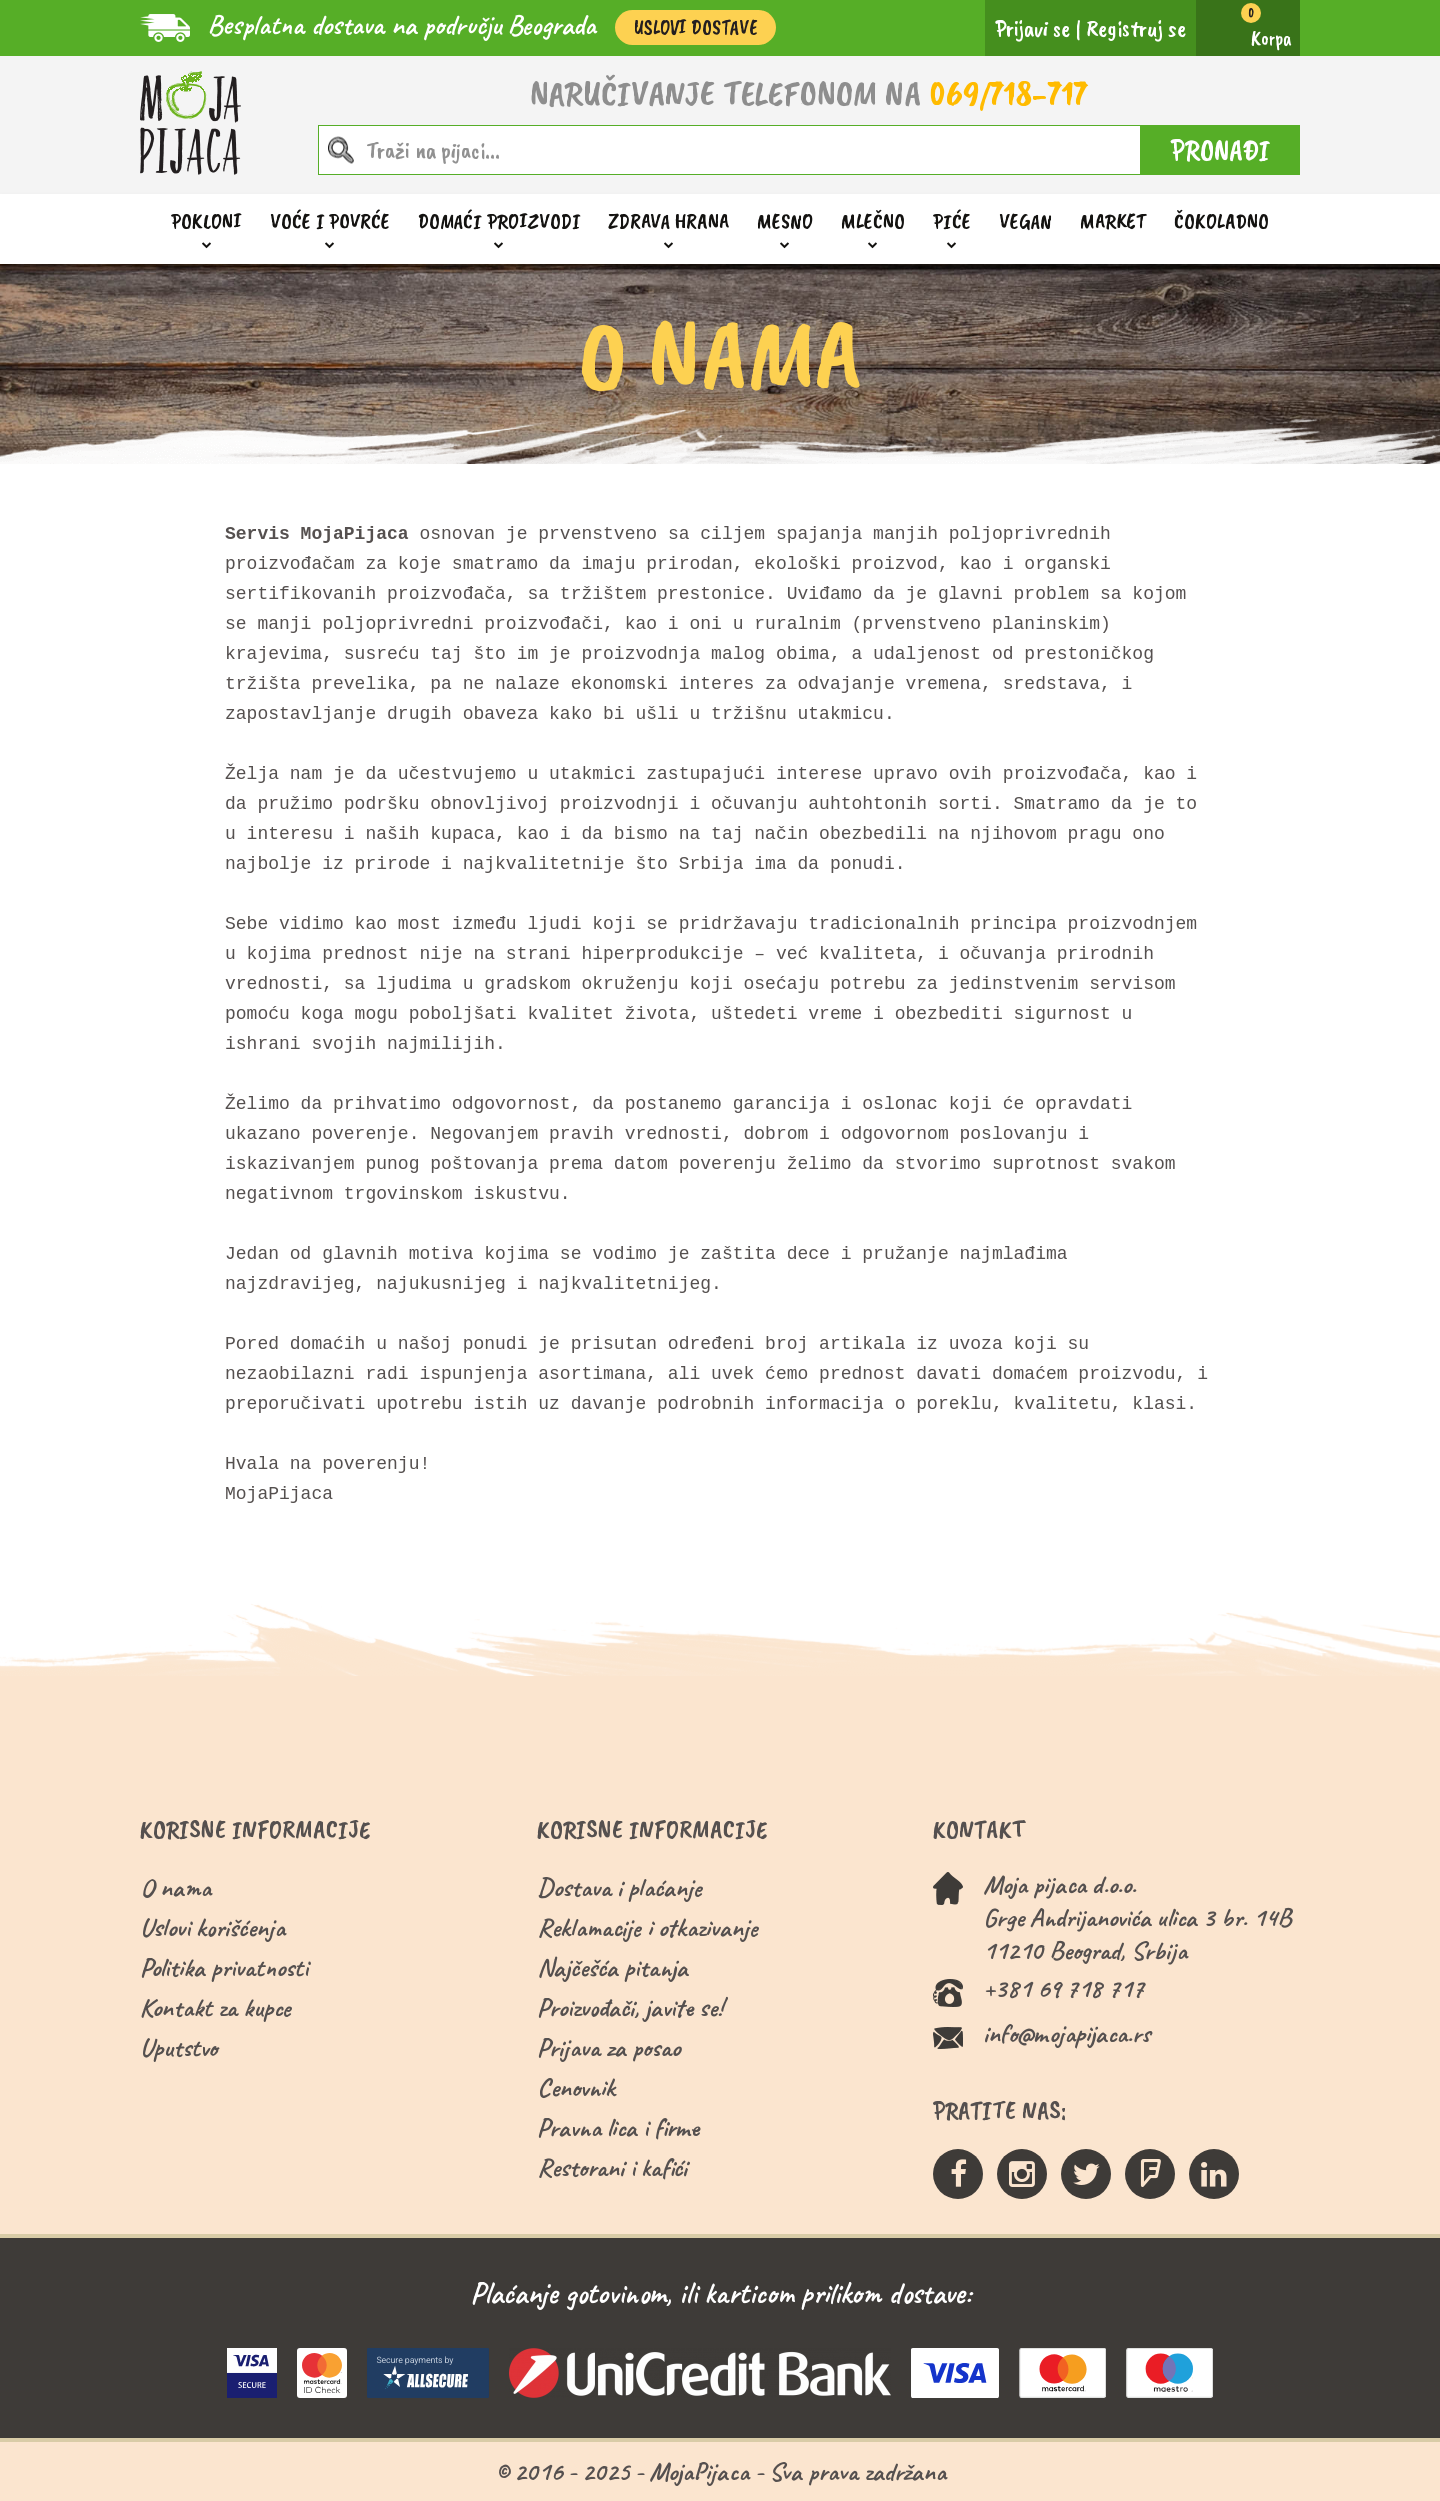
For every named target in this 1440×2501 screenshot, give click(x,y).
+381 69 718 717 (1063, 1988)
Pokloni (206, 221)
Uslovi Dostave (695, 27)
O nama (175, 1887)
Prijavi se (1032, 28)
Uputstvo (178, 2047)
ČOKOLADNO (1221, 221)
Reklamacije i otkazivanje (647, 1927)
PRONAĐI (1220, 150)
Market (1113, 221)
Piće (952, 221)
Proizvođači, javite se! (629, 2007)
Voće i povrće (330, 221)
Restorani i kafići (612, 2167)
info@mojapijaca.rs (1066, 2033)
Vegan (1025, 221)
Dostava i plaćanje (619, 1887)
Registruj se (1136, 28)
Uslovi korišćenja (212, 1927)
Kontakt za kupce (215, 2007)
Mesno (785, 221)
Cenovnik (576, 2087)
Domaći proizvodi (499, 221)
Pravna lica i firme (618, 2127)
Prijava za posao (608, 2047)
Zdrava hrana (668, 221)
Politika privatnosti (224, 1967)
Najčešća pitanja (612, 1967)
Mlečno (873, 221)
